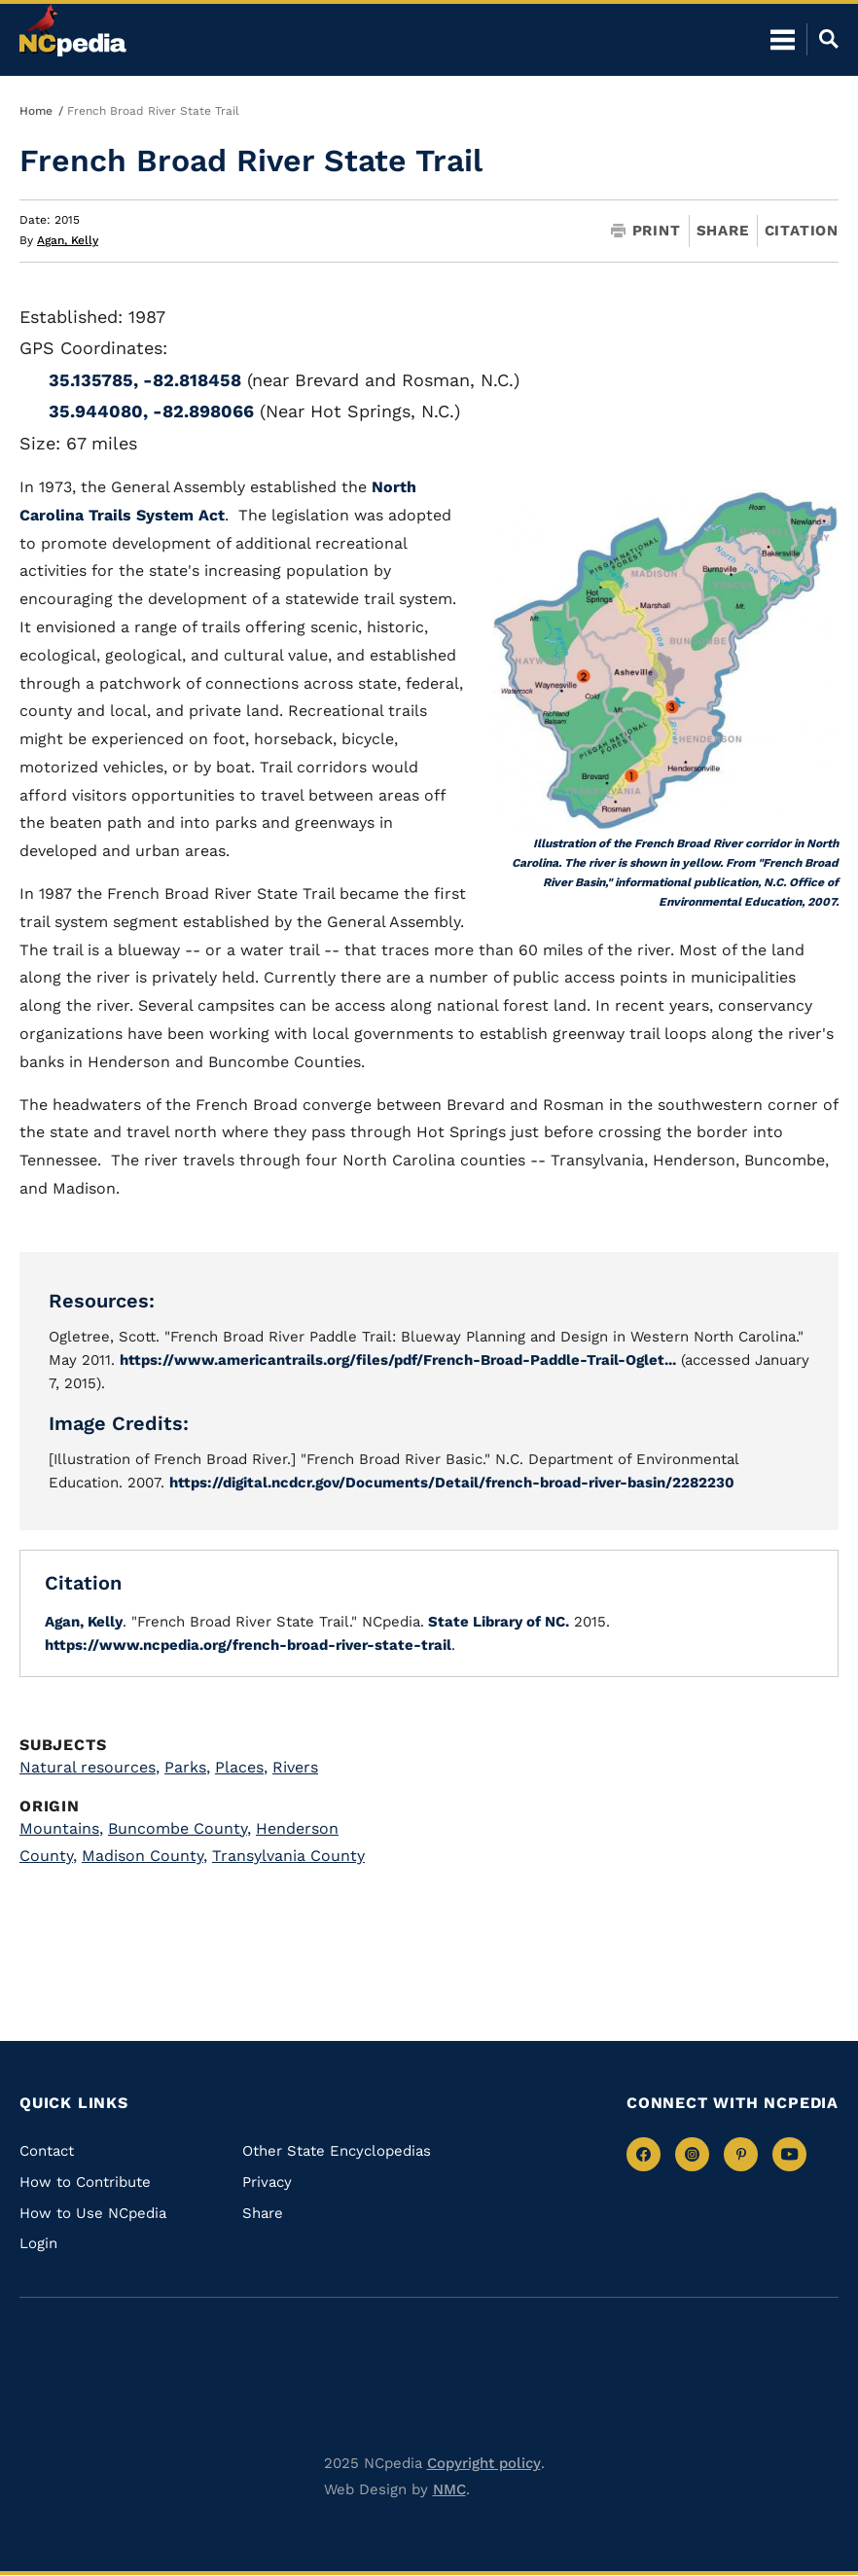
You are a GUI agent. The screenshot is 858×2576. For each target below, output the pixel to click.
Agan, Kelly (67, 240)
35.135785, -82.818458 (145, 380)
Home (36, 111)
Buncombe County (179, 1828)
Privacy (267, 2182)
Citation (802, 230)
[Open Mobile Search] (822, 38)
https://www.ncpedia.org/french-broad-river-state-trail (248, 1645)
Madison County (144, 1855)
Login (38, 2243)
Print (646, 231)
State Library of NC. (496, 1621)
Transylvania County (288, 1855)
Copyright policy (484, 2463)
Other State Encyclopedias (336, 2151)
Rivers (295, 1767)
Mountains (61, 1828)
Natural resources (89, 1767)
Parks (187, 1767)
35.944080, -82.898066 (151, 411)
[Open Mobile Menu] (782, 38)
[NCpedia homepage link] (72, 30)
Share (723, 231)
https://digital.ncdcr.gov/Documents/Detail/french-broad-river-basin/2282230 (451, 1482)
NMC (449, 2489)
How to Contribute (85, 2182)
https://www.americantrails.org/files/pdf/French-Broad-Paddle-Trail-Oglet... (398, 1360)
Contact (46, 2151)
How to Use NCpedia (92, 2213)
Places (241, 1767)
